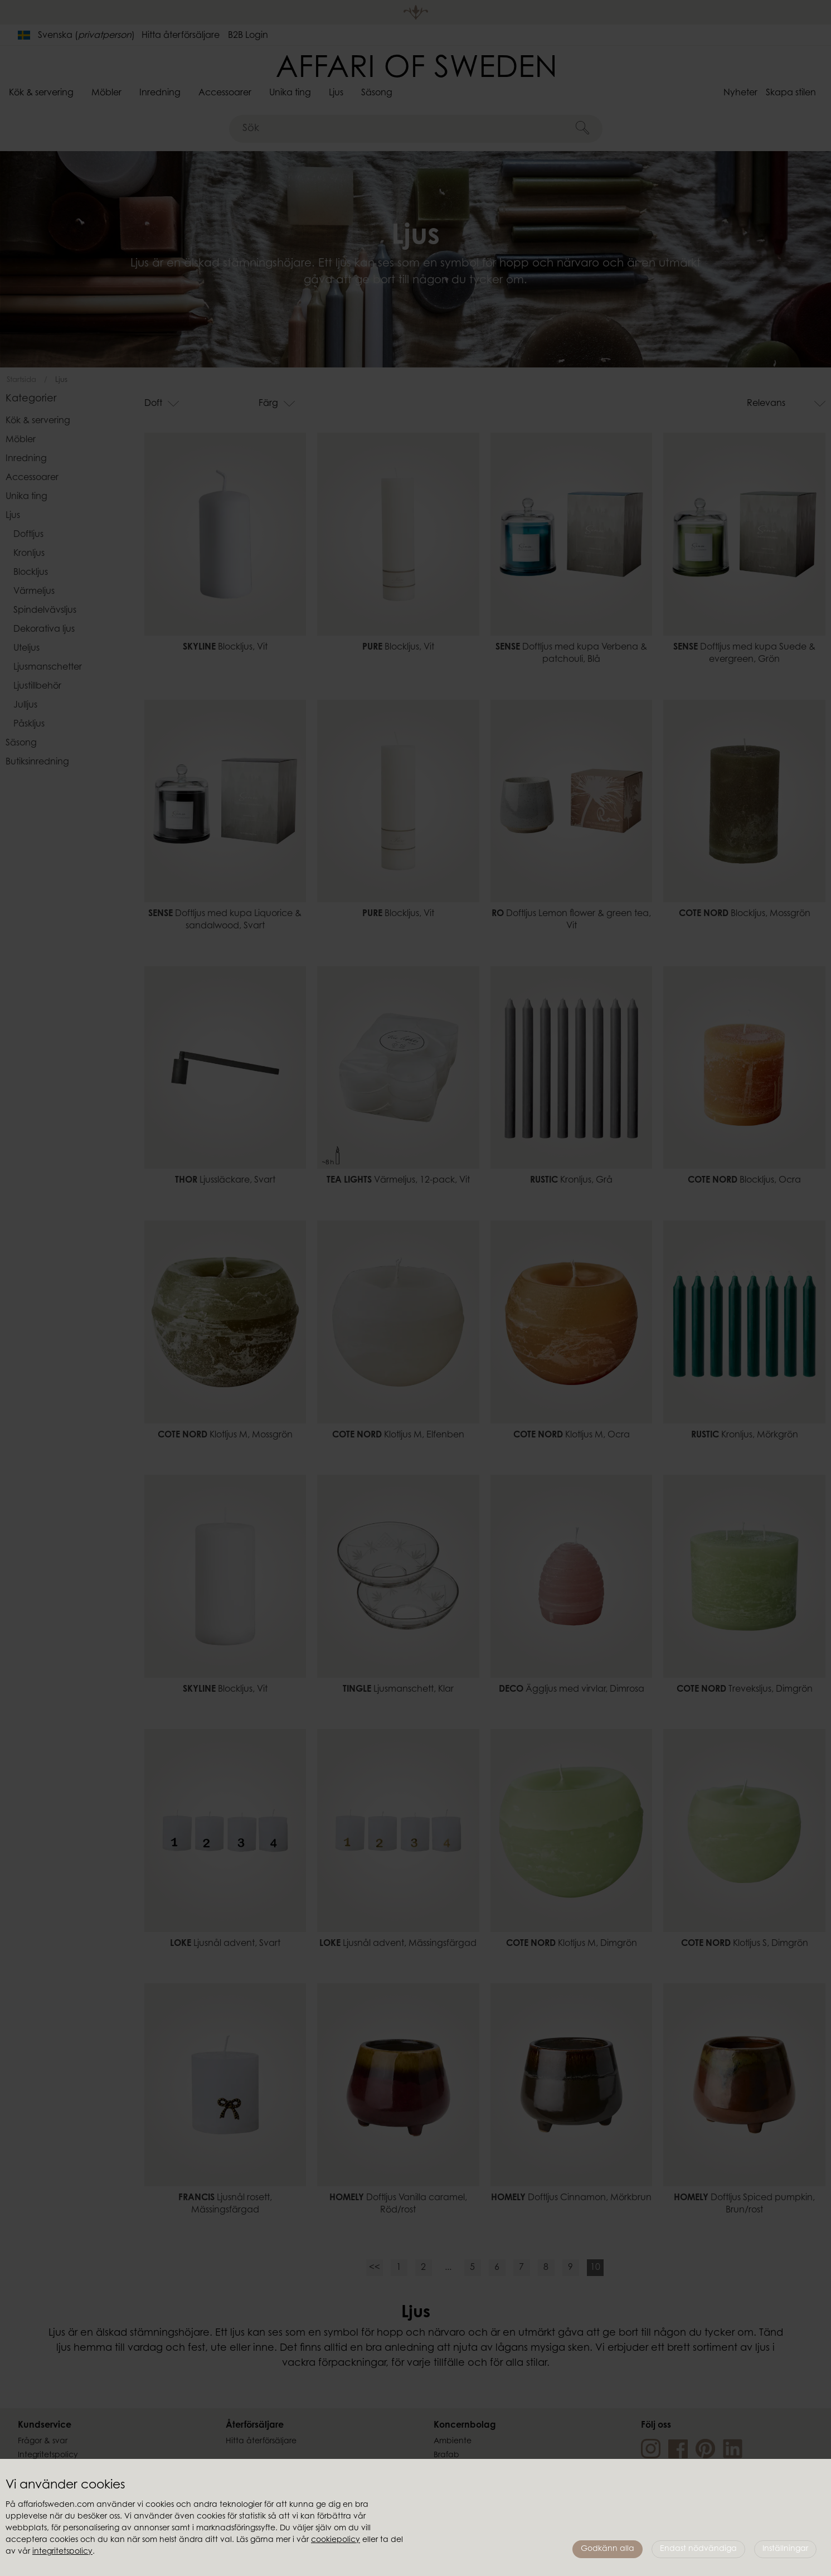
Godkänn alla (607, 2549)
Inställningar (785, 2549)
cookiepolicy (335, 2540)
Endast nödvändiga (698, 2549)
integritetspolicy (62, 2552)
